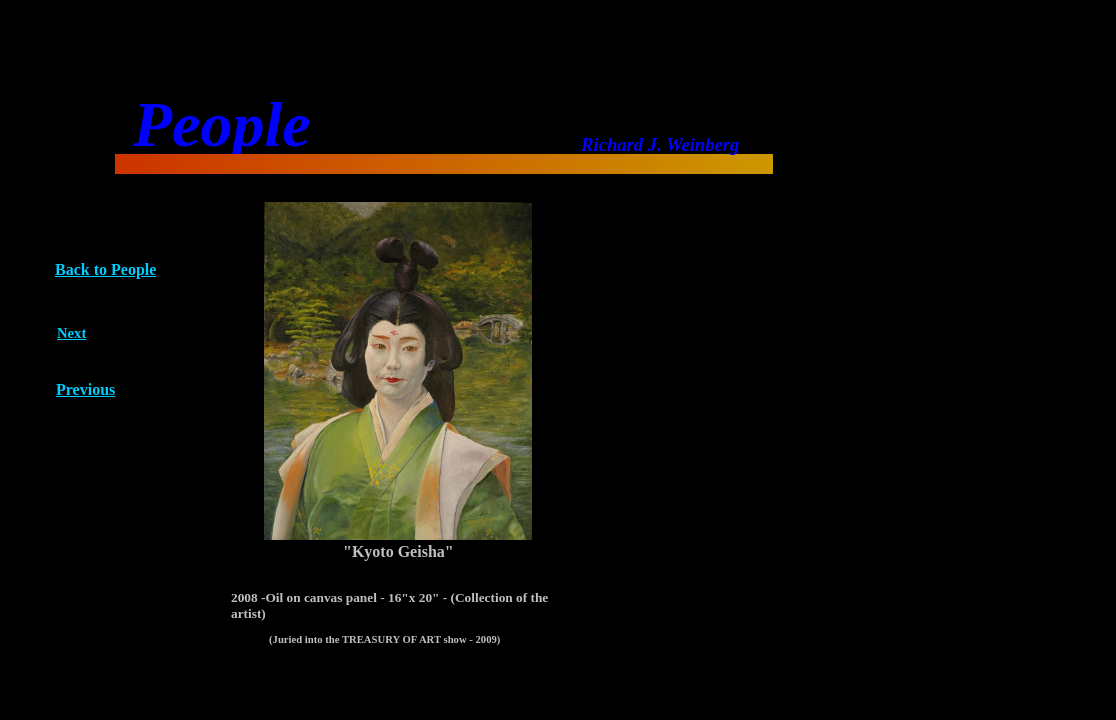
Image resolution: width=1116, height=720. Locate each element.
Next (71, 333)
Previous (85, 389)
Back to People (105, 269)
